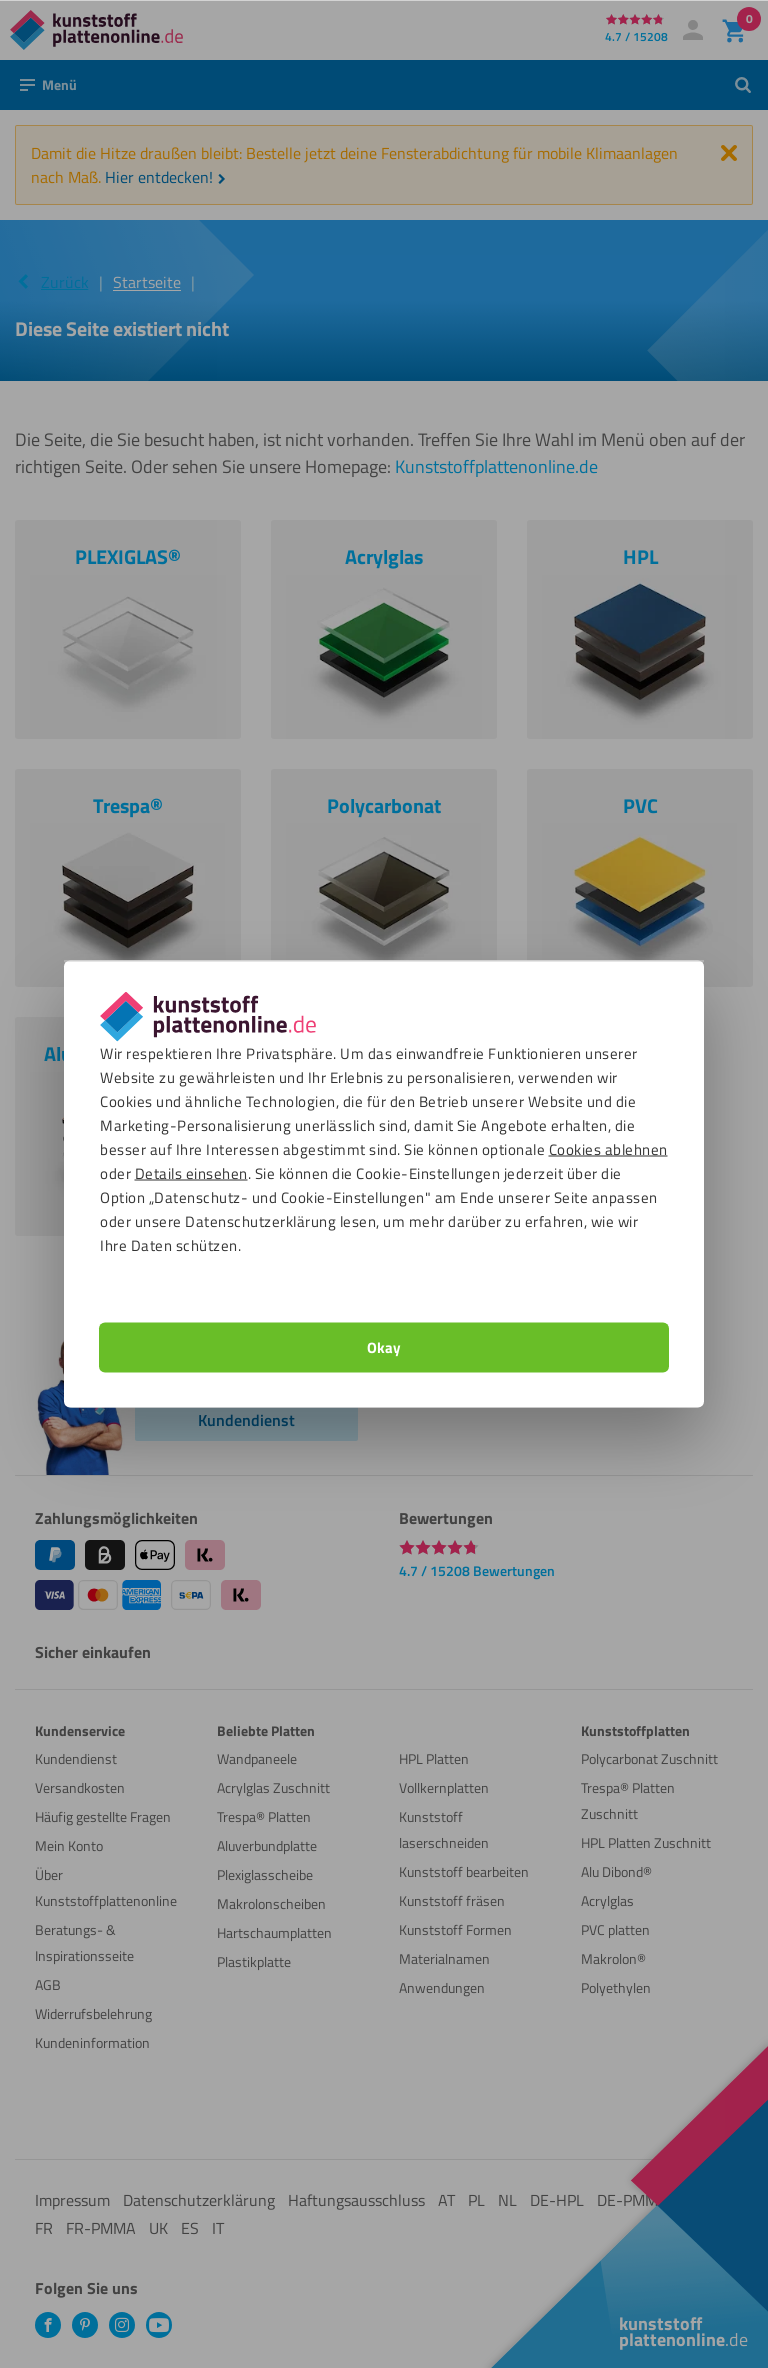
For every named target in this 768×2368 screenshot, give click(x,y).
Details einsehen (191, 1173)
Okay (384, 1347)
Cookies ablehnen (608, 1149)
